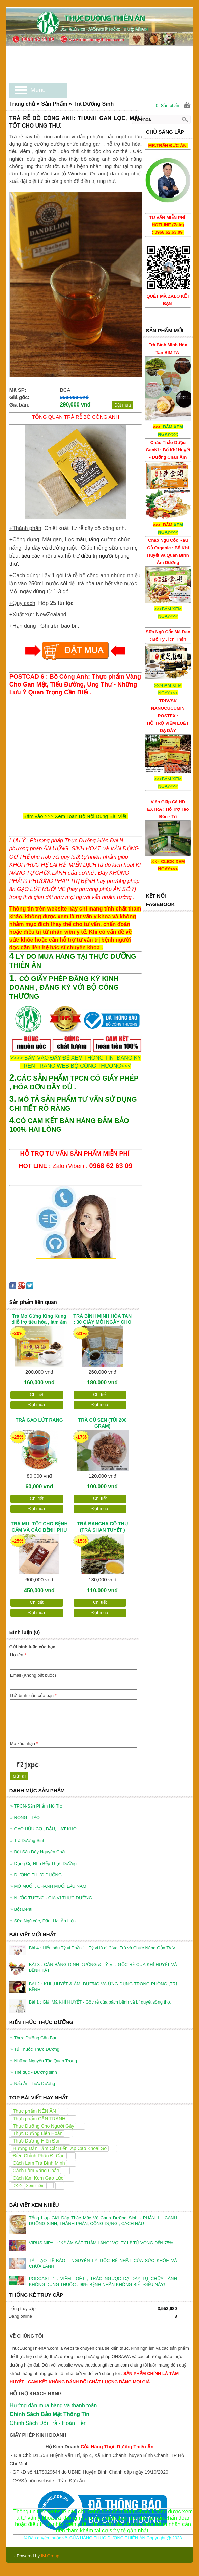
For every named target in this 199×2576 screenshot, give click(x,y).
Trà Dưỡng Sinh (28, 1840)
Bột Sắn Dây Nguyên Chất (38, 1851)
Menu (38, 90)
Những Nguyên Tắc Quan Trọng (43, 2060)
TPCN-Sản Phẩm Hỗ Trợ (36, 1806)
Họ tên (18, 1654)
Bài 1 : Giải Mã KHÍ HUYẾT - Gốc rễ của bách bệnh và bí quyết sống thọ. (100, 2002)
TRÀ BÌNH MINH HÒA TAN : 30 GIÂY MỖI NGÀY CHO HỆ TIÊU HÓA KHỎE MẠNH (102, 1319)
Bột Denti (21, 1909)
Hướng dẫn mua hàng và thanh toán (53, 2405)
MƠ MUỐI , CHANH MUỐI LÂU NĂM (48, 1886)
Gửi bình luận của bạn (33, 1695)
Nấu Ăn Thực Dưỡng (32, 2083)
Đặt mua (122, 405)
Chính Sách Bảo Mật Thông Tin (49, 2414)
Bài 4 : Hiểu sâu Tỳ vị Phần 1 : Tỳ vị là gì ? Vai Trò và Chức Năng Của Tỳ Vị (102, 1947)
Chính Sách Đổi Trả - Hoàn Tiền (48, 2423)
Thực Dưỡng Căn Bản (34, 2037)
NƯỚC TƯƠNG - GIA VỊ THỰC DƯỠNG (51, 1897)
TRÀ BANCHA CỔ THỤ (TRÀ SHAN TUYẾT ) (102, 1527)
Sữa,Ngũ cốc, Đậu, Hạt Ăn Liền (43, 1920)
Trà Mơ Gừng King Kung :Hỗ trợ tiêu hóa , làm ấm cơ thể (39, 1319)
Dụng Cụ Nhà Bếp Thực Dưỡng (43, 1863)
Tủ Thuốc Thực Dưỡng (34, 2049)
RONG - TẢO (25, 1817)
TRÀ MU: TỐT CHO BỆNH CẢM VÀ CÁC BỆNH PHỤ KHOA (39, 1527)
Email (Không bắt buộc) (33, 1675)
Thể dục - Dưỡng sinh (33, 2072)
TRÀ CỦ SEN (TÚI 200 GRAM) (102, 1423)
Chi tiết (37, 1394)
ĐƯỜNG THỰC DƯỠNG (36, 1874)
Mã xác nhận (24, 1743)
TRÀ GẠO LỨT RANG (39, 1420)
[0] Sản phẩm (167, 105)
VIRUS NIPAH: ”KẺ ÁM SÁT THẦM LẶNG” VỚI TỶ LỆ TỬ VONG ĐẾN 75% (101, 2242)
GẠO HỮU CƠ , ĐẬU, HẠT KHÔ (43, 1828)
